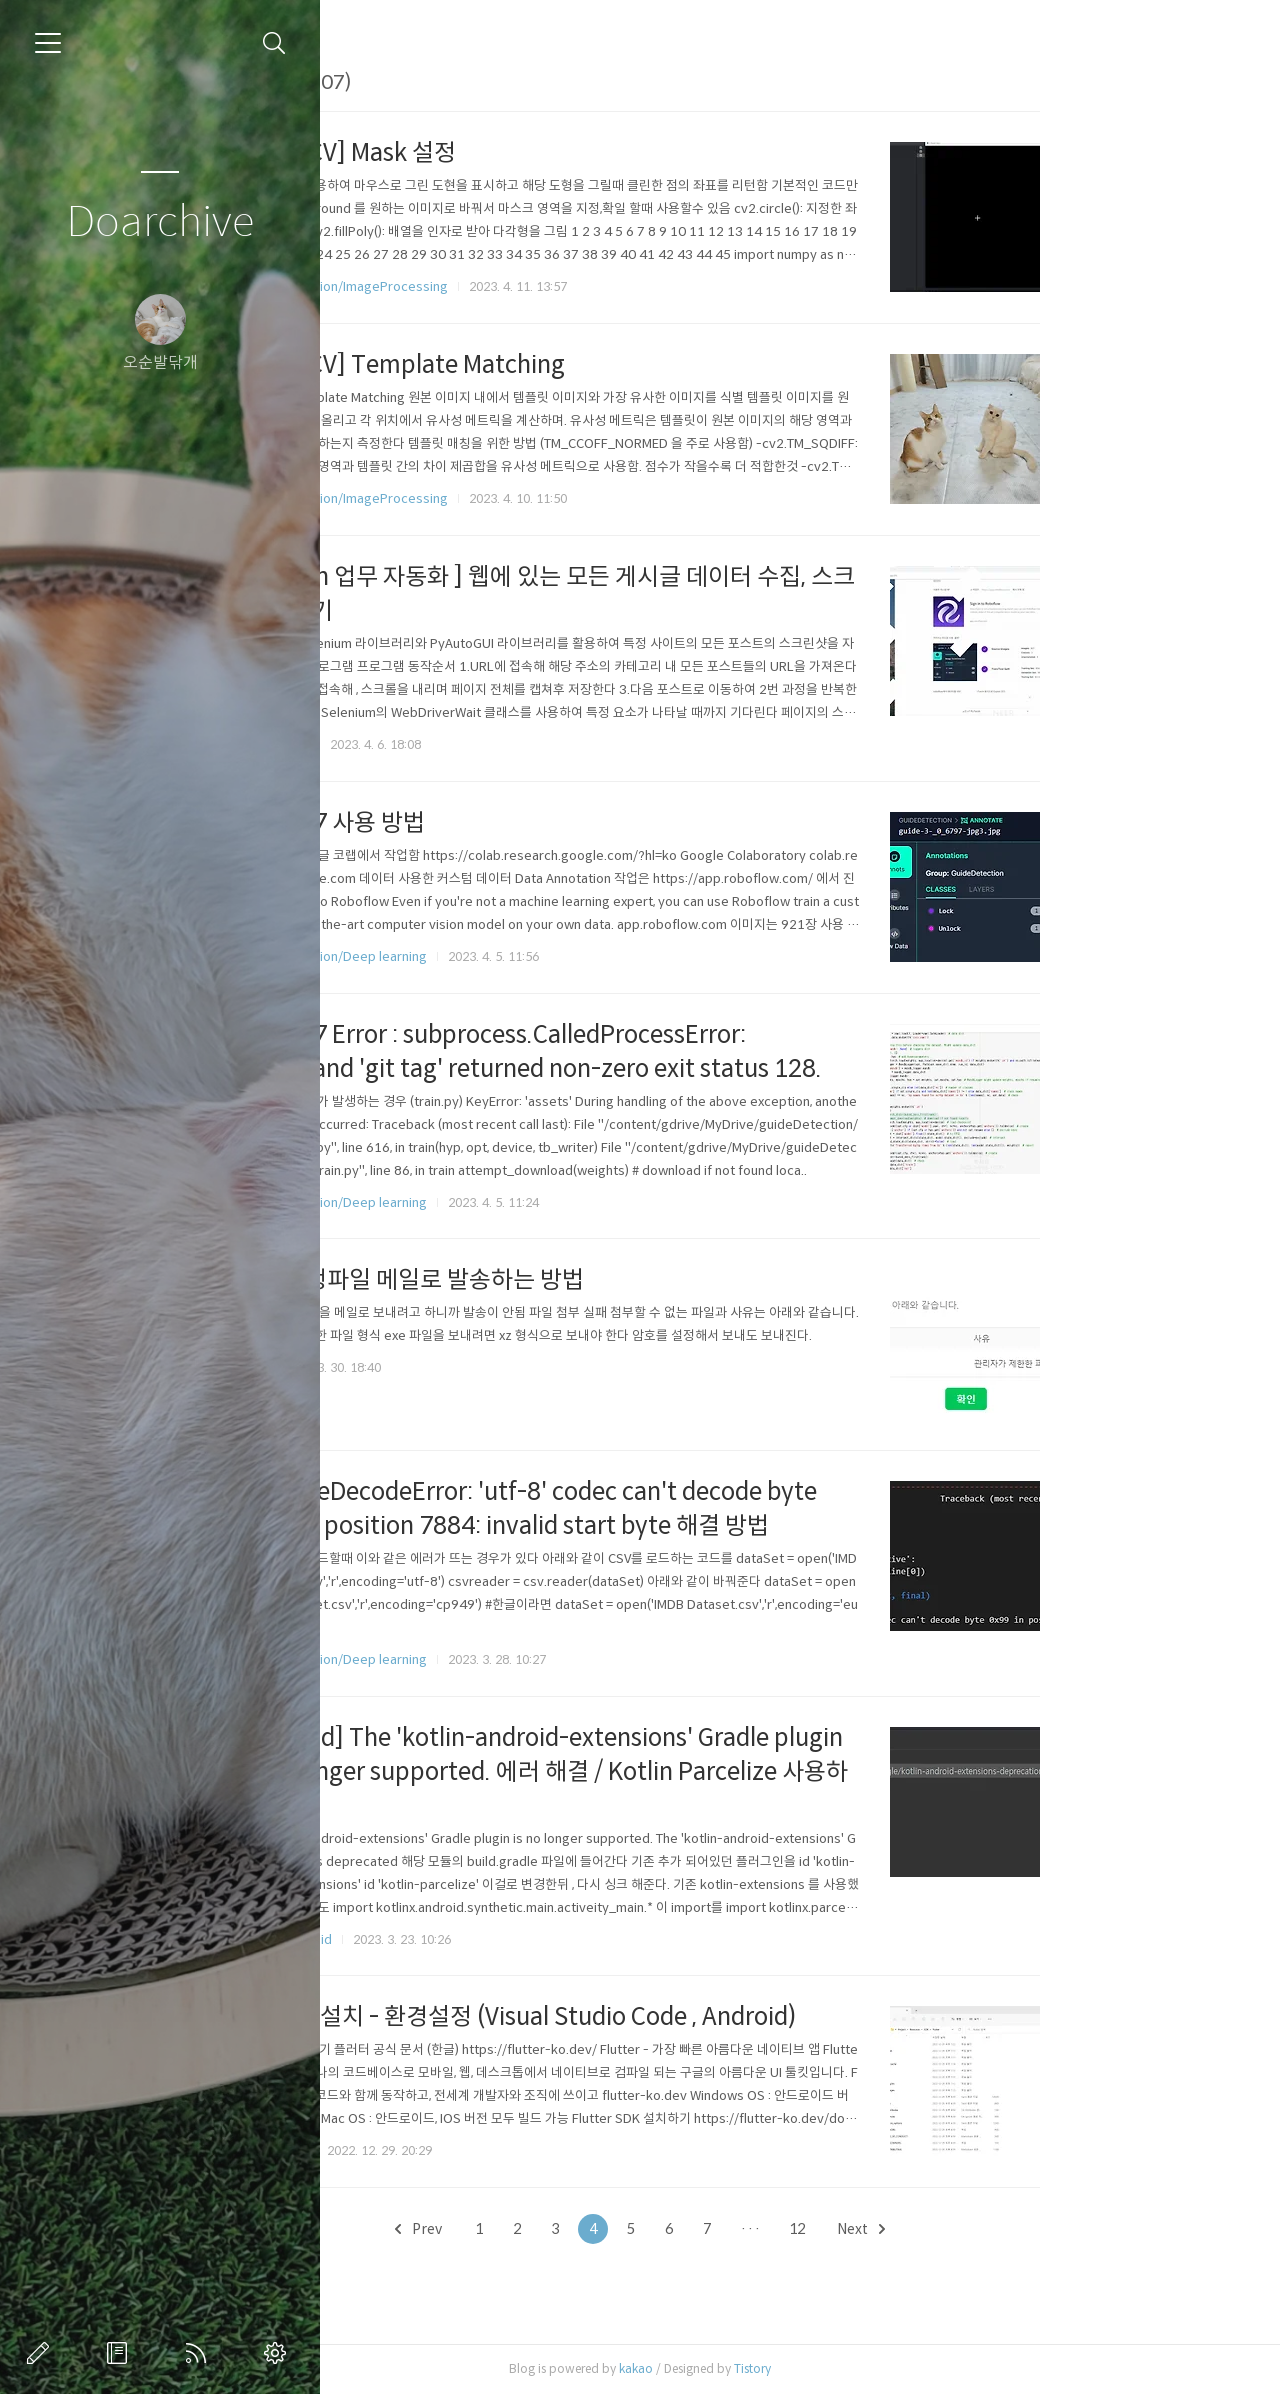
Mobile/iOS (420, 2150)
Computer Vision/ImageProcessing (491, 286)
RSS (200, 2353)
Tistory (899, 2368)
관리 (279, 2353)
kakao (783, 2368)
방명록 (121, 2353)
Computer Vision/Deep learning (480, 956)
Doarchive (160, 222)
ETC (398, 1367)
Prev (565, 2229)
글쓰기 (42, 2353)
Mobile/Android (433, 1939)
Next (1008, 2229)
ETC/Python (421, 744)
